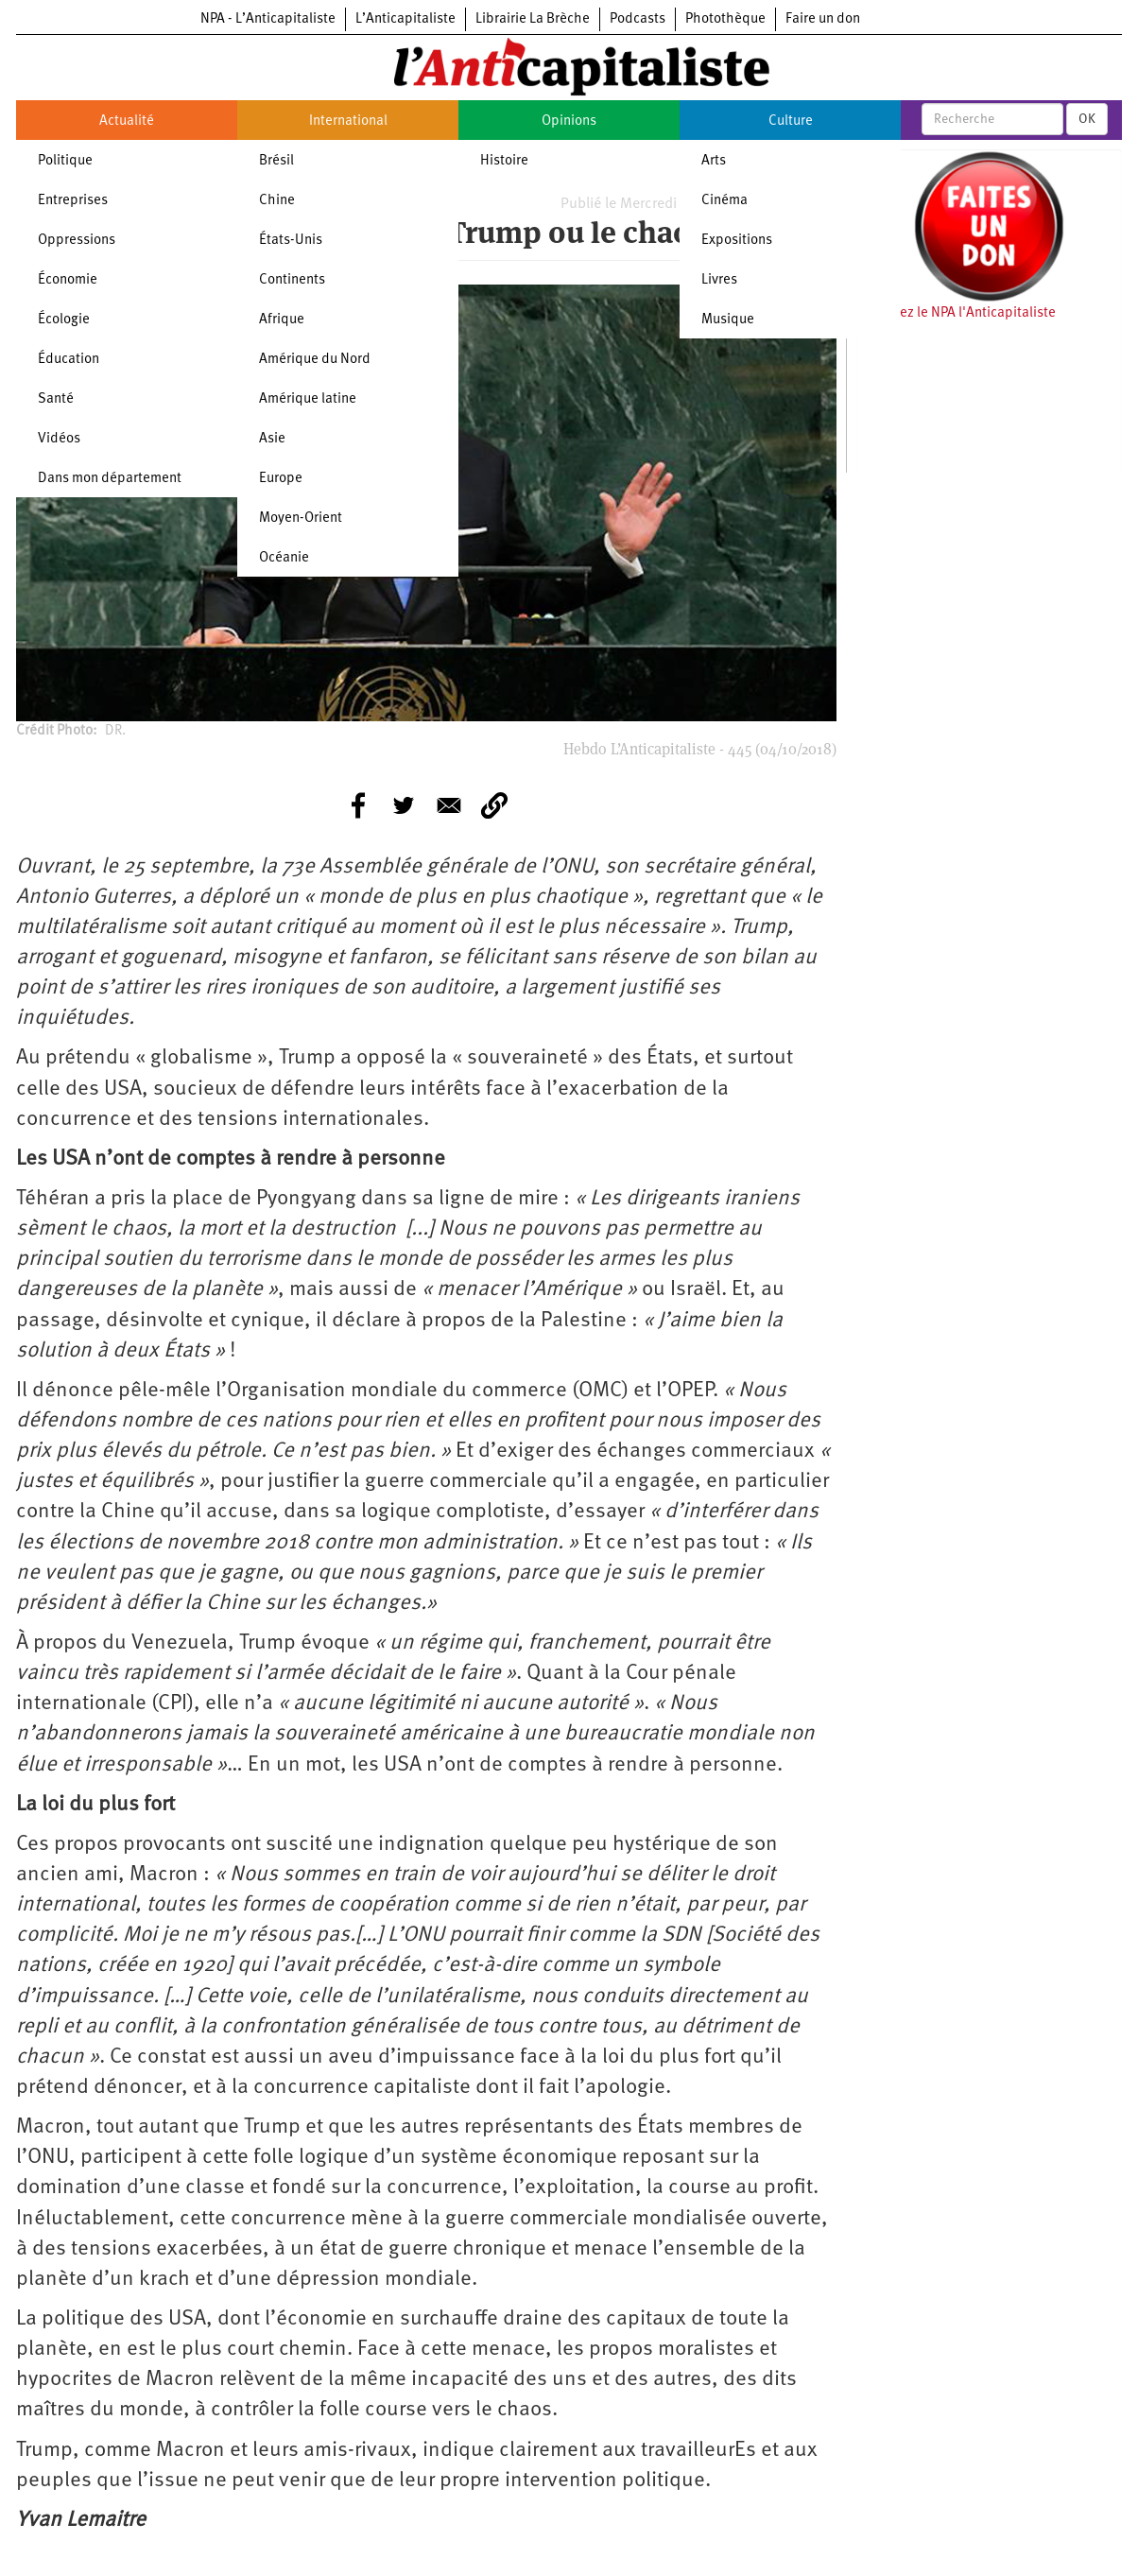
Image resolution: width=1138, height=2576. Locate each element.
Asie (272, 439)
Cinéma (724, 201)
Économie (67, 280)
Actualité (126, 121)
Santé (56, 399)
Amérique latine (307, 399)
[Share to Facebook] (358, 805)
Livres (719, 280)
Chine (277, 201)
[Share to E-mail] (449, 805)
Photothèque (725, 19)
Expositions (736, 240)
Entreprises (73, 201)
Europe (280, 479)
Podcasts (637, 19)
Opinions (569, 121)
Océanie (284, 558)
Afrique (281, 320)
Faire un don (822, 19)
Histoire (504, 161)
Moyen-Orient (300, 518)
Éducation (68, 360)
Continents (292, 280)
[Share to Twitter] (403, 805)
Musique (727, 320)
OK (1086, 119)
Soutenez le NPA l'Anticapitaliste (956, 313)
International (348, 121)
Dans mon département (109, 479)
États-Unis (290, 240)
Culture (790, 121)
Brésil (276, 161)
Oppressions (76, 240)
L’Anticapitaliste (405, 19)
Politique (65, 161)
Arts (713, 161)
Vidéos (59, 439)
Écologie (64, 320)
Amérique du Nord (315, 360)
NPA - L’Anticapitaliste (268, 19)
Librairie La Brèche (532, 19)
